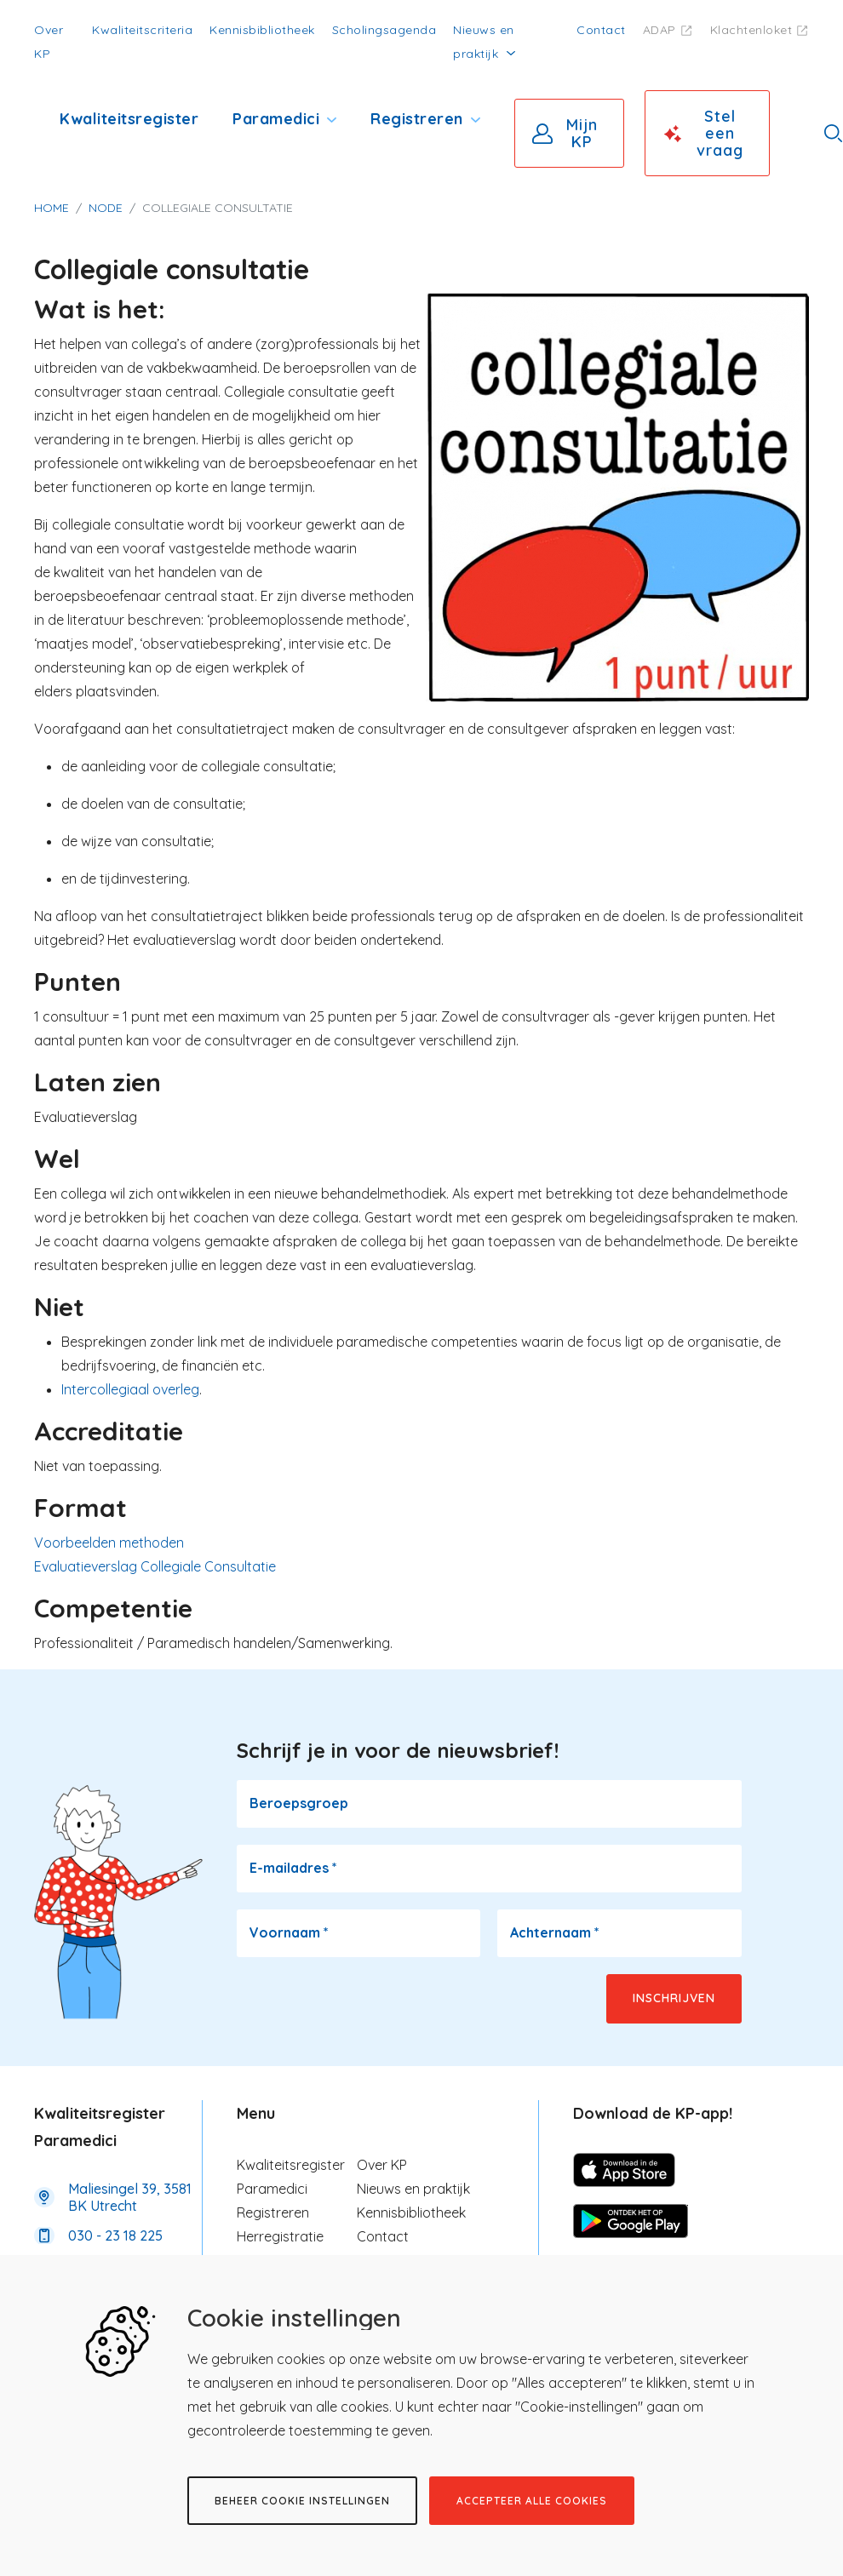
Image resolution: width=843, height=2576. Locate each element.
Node (106, 207)
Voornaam (289, 1932)
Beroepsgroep (298, 1803)
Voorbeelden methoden (109, 1542)
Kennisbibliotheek (262, 29)
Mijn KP (582, 133)
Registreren (416, 119)
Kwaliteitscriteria (142, 29)
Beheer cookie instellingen (302, 2500)
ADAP (659, 29)
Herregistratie (280, 2236)
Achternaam (554, 1932)
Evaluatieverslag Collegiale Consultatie (155, 1566)
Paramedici (275, 119)
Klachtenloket (751, 29)
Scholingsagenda (384, 29)
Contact (601, 29)
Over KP (382, 2164)
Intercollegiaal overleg (130, 1389)
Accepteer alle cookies (531, 2500)
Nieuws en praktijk (413, 2188)
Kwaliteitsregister (129, 119)
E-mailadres (293, 1867)
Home (51, 207)
